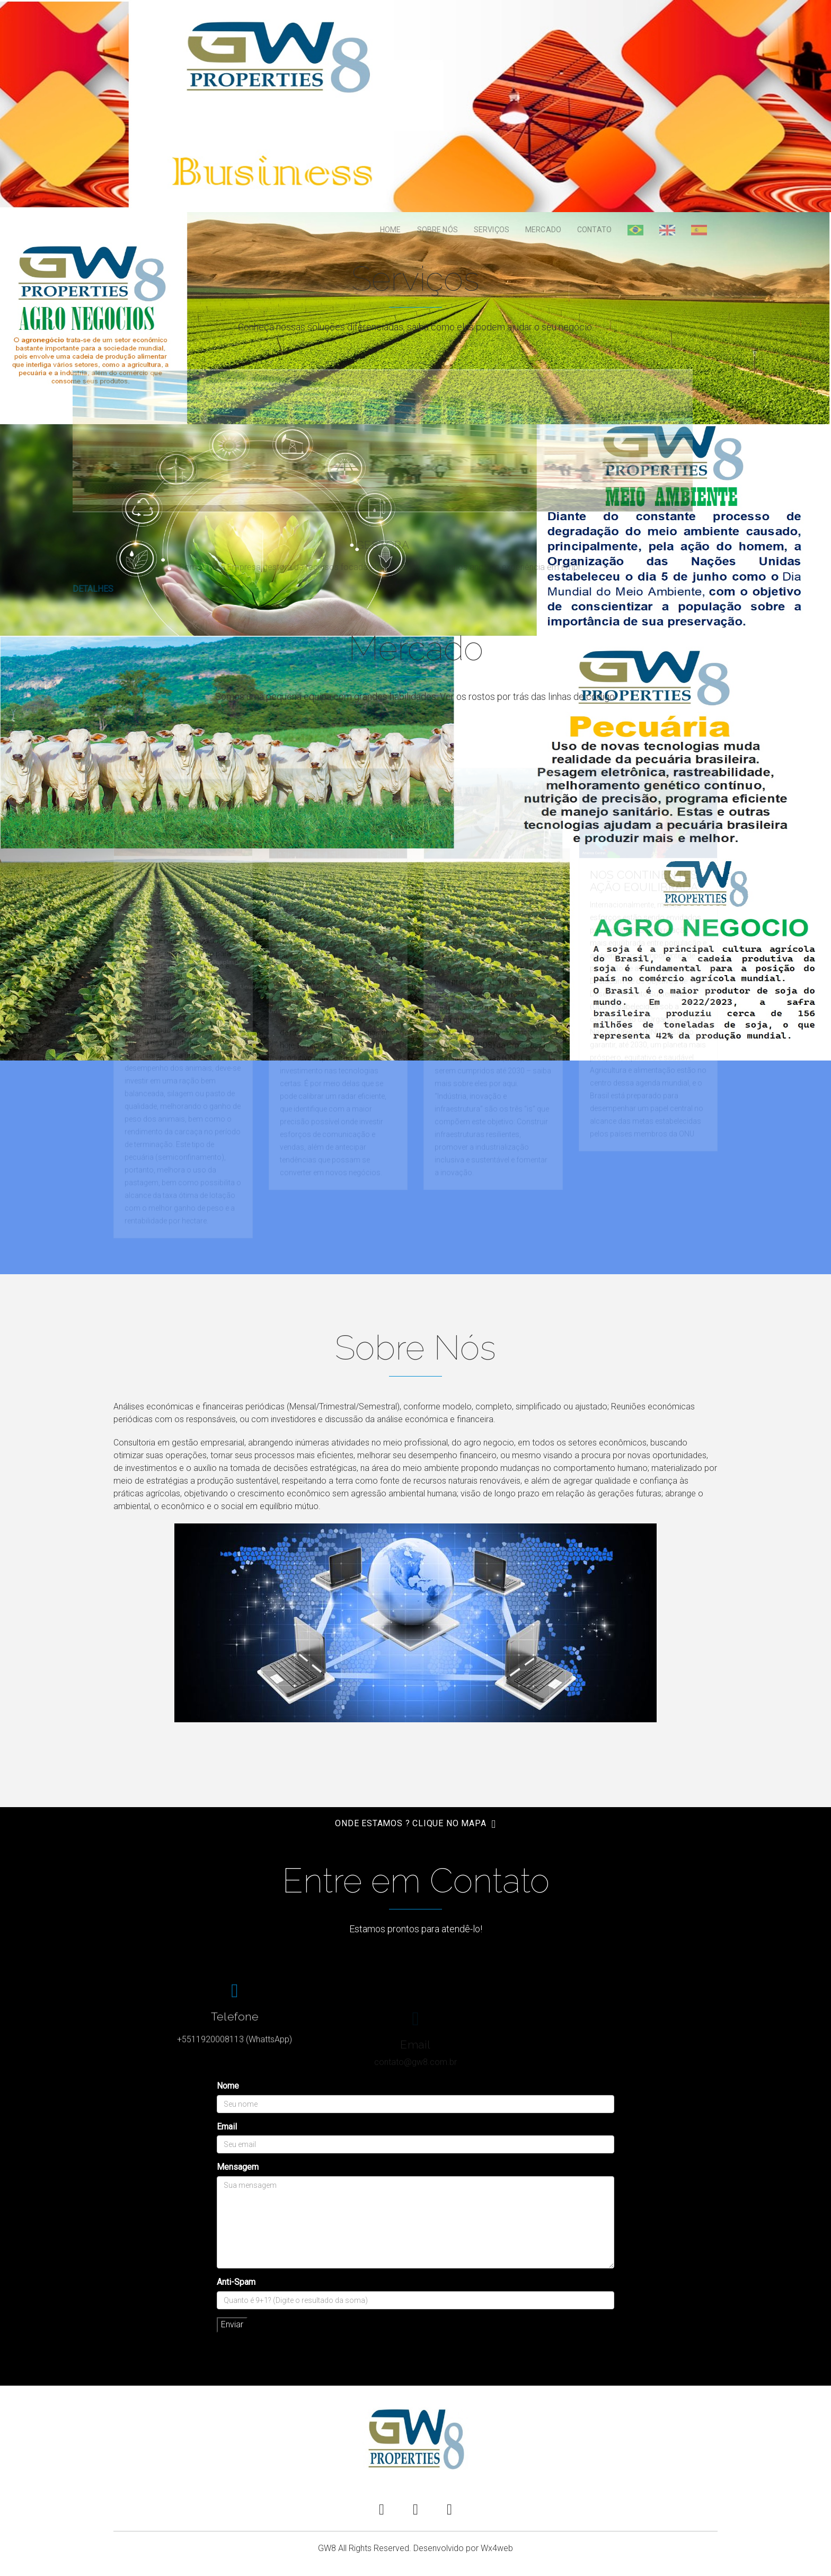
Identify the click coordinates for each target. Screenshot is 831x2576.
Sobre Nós (437, 229)
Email (227, 2127)
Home (390, 229)
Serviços (491, 229)
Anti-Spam (236, 2282)
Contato (594, 229)
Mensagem (238, 2167)
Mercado (543, 229)
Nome (228, 2086)
